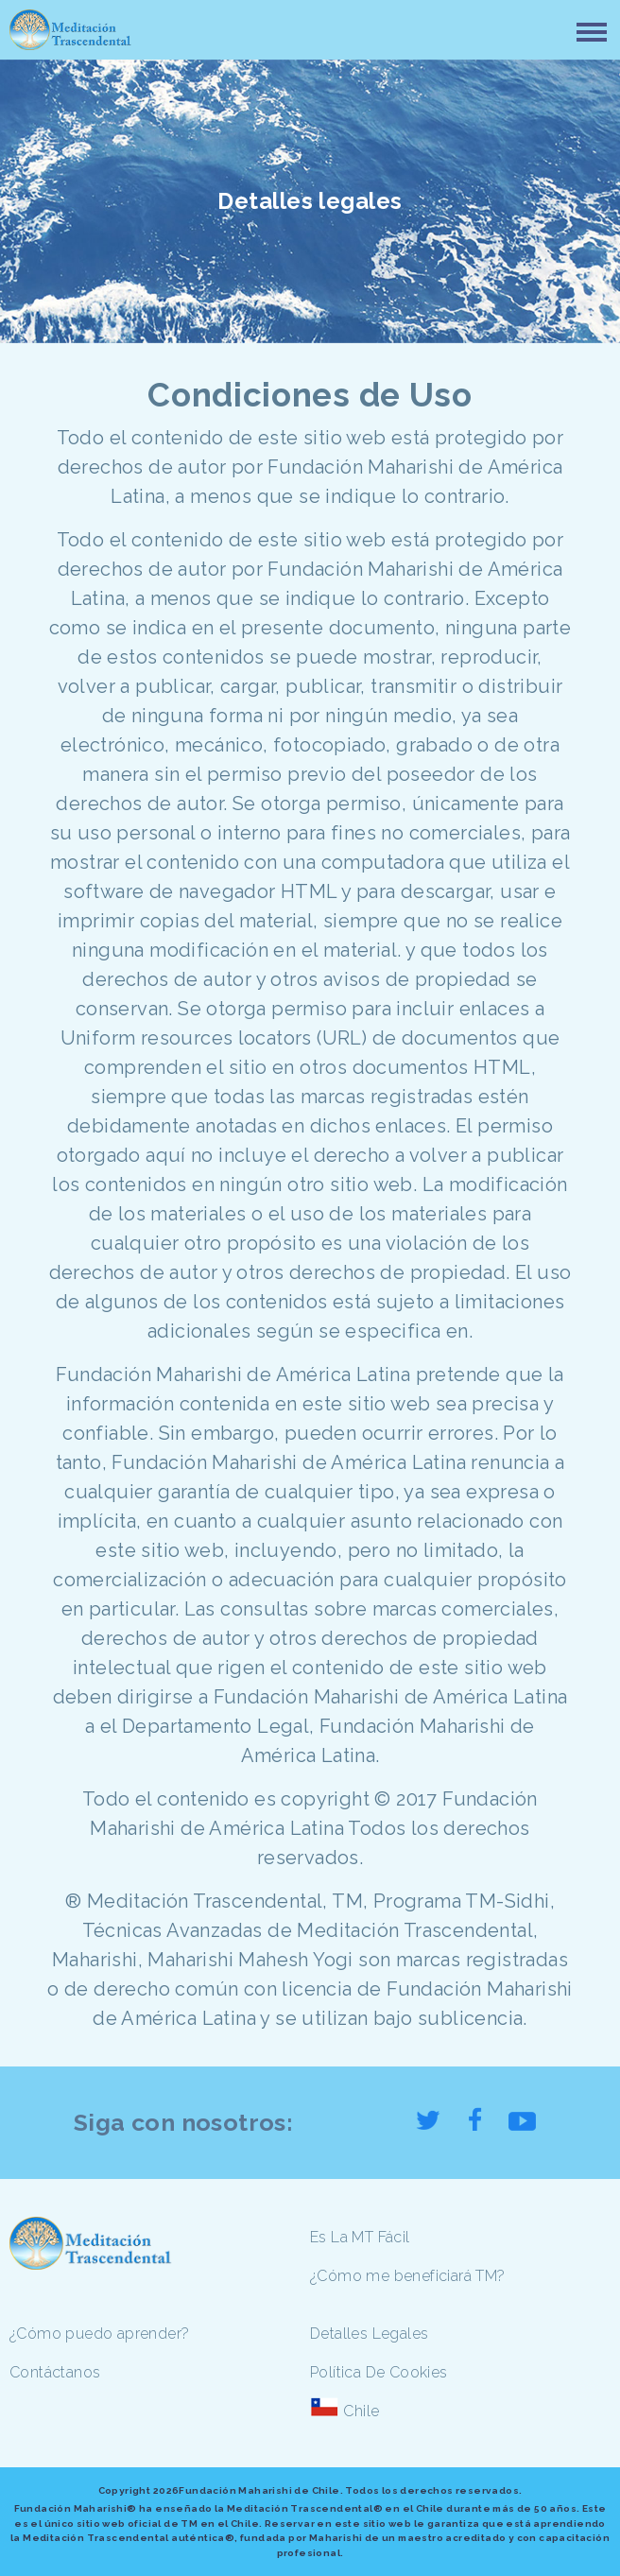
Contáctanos (54, 2372)
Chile (361, 2411)
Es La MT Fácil (360, 2237)
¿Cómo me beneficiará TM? (408, 2276)
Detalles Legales (369, 2334)
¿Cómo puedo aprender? (99, 2334)
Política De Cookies (379, 2372)
